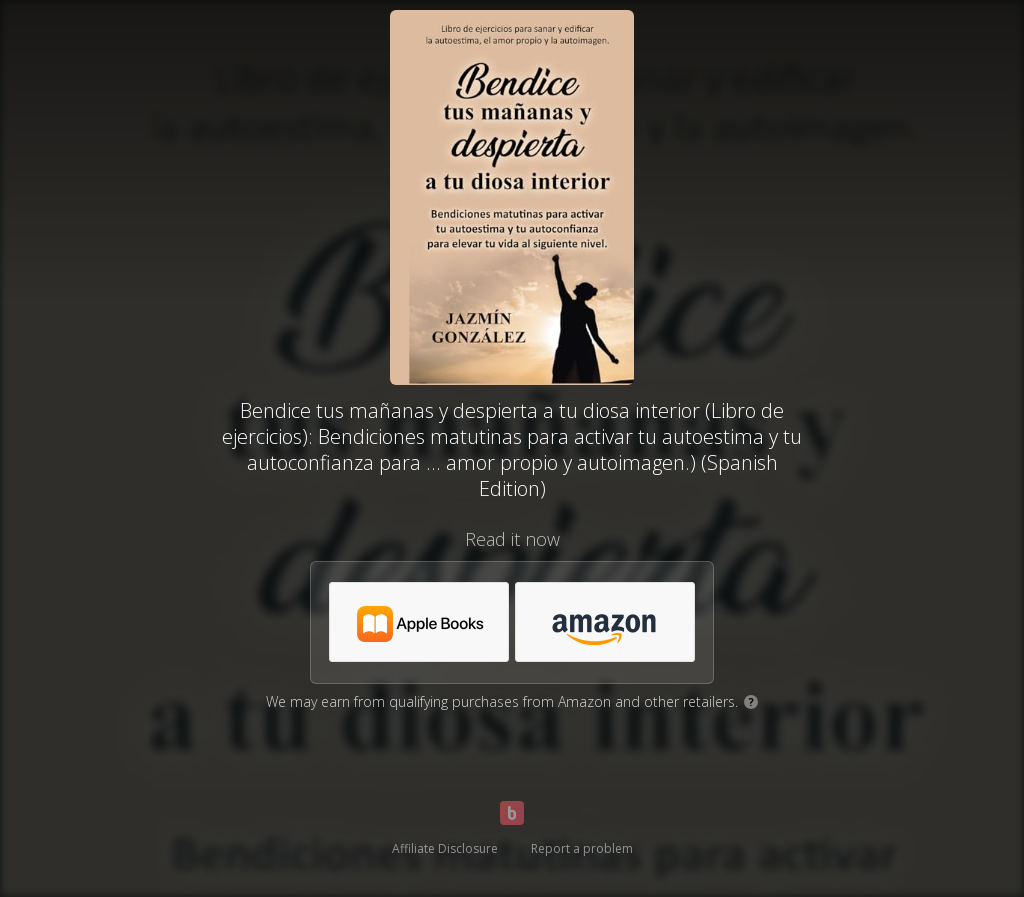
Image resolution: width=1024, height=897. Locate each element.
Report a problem (582, 848)
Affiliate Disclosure (445, 848)
